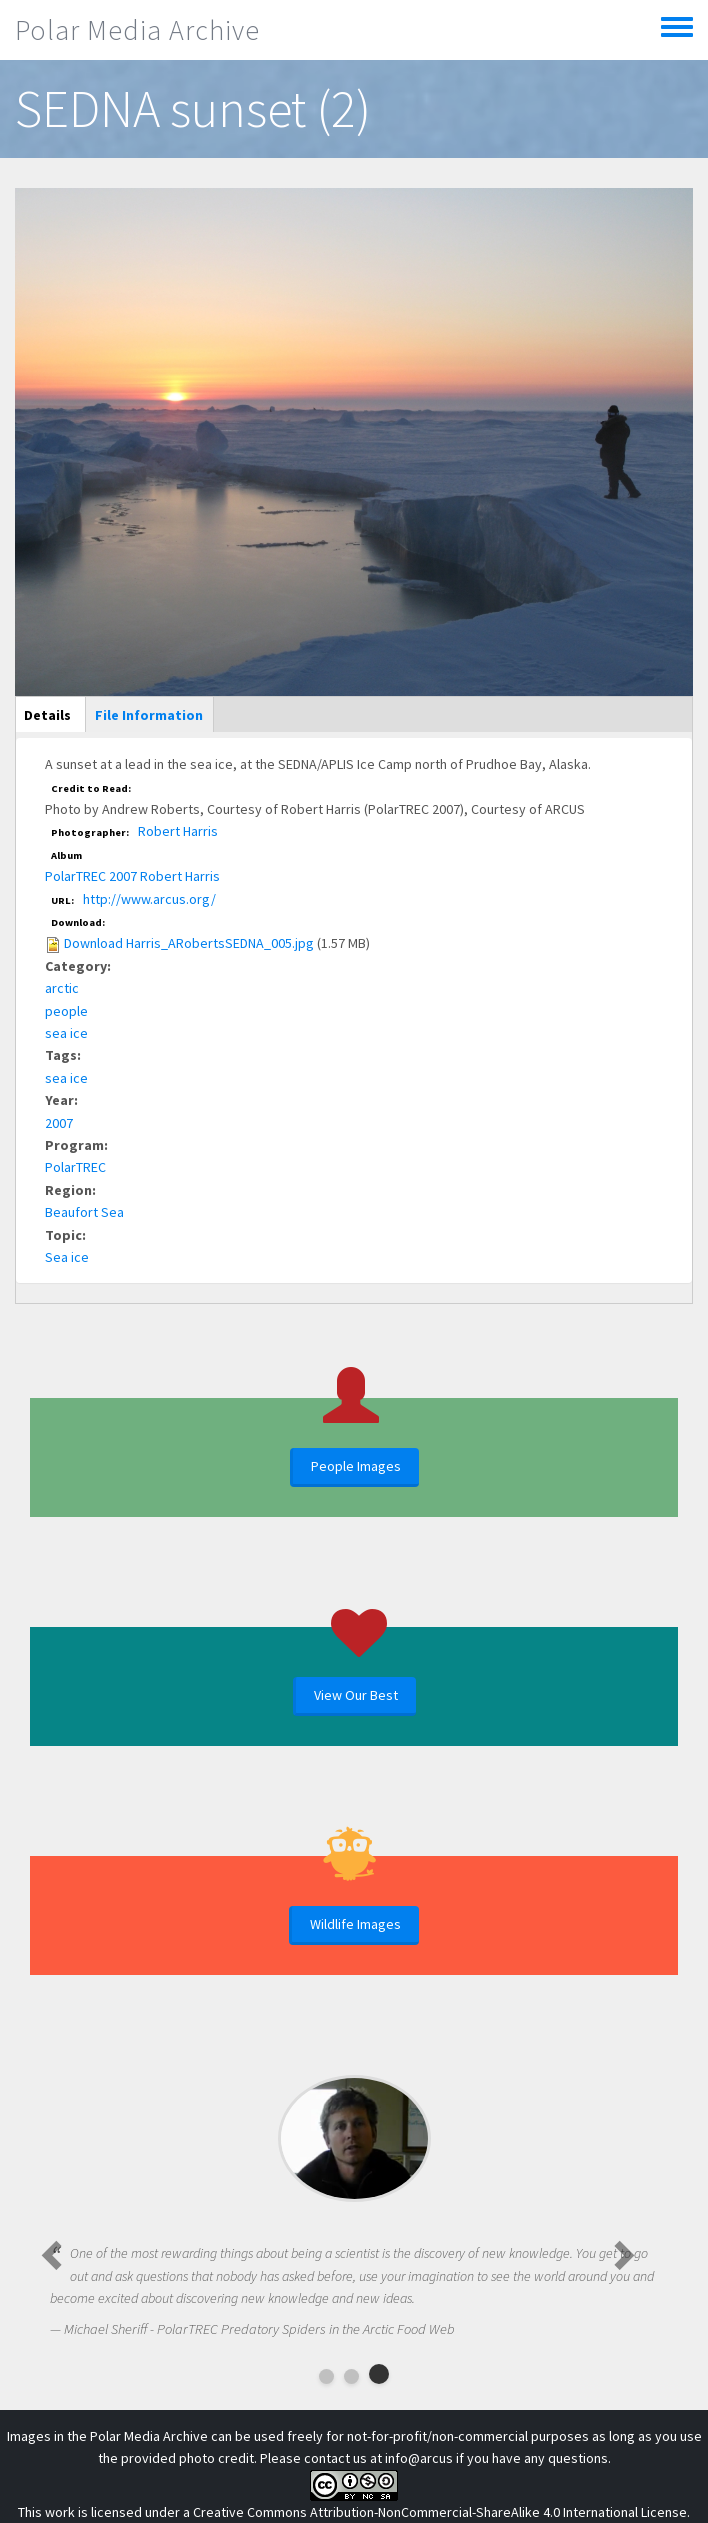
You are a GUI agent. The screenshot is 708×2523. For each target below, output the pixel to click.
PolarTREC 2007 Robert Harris (132, 876)
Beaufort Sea (84, 1212)
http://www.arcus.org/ (149, 899)
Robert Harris (178, 831)
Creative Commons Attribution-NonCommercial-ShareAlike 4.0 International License (440, 2512)
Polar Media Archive (137, 30)
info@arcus (419, 2458)
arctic (62, 988)
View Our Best (356, 1695)
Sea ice (67, 1257)
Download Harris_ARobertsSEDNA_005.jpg (189, 943)
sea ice (66, 1033)
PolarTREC (75, 1167)
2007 (59, 1123)
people (66, 1011)
